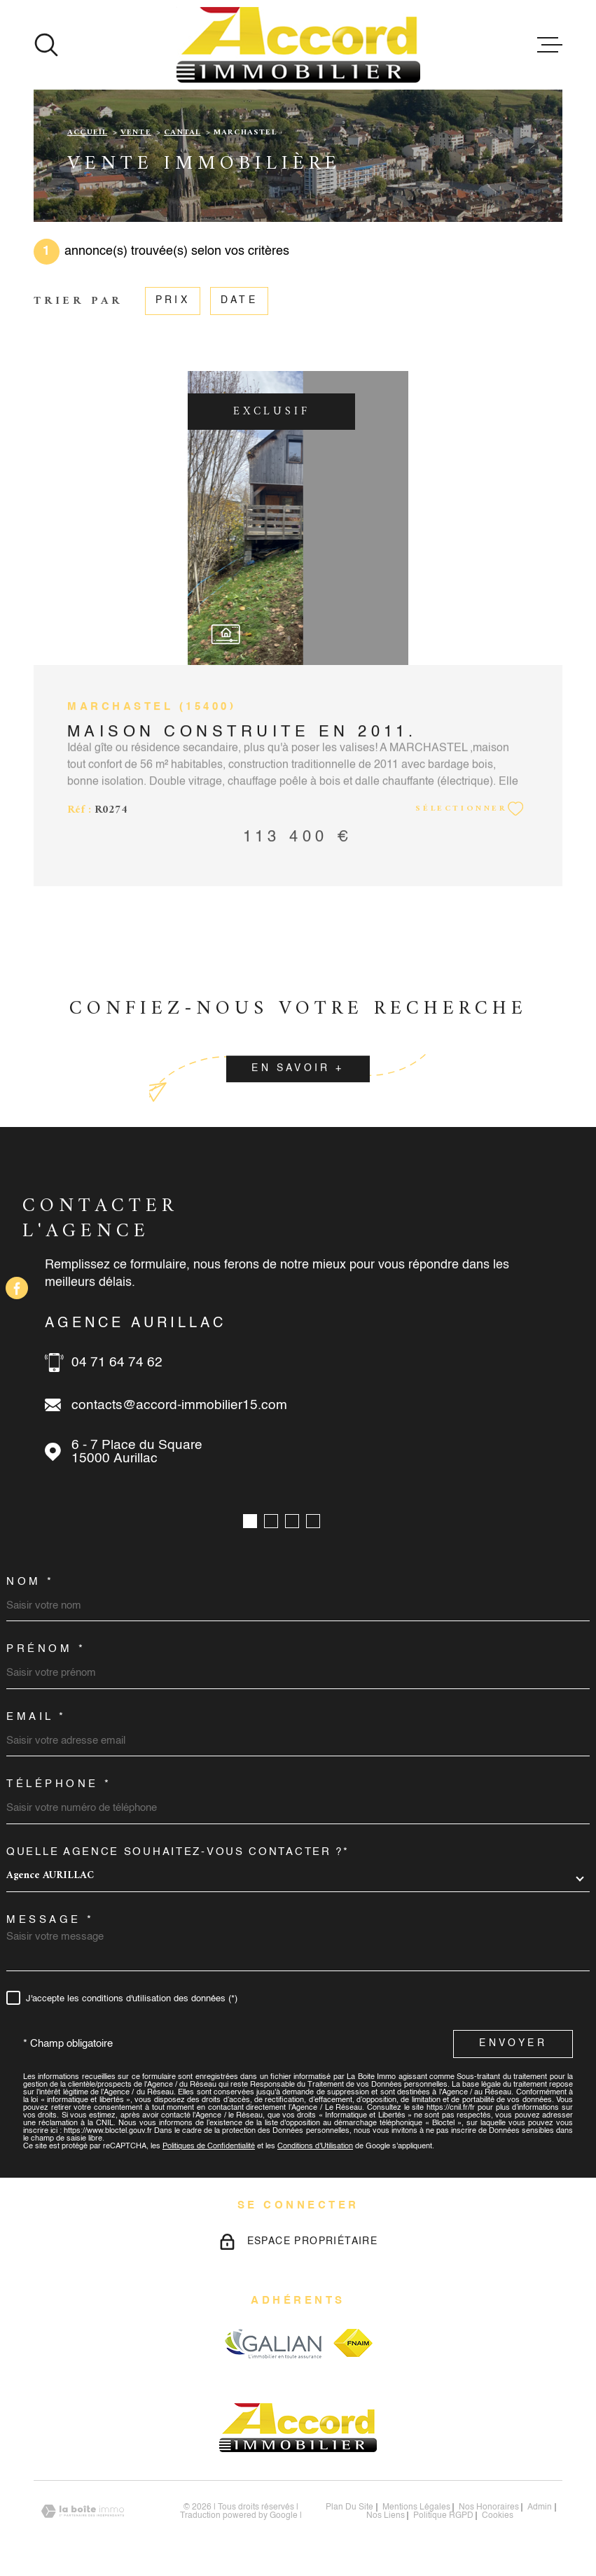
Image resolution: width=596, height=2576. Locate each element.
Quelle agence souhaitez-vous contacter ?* (177, 1852)
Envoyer (512, 2043)
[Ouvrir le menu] (549, 44)
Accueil (87, 132)
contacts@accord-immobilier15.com (179, 1405)
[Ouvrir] (46, 44)
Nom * (30, 1581)
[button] (250, 1521)
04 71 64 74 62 (116, 1362)
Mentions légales (416, 2507)
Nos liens (385, 2516)
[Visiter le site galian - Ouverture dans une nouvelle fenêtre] (272, 2343)
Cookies (497, 2516)
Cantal (182, 132)
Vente (135, 132)
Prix (172, 301)
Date (239, 301)
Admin (539, 2507)
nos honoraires (489, 2507)
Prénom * (45, 1649)
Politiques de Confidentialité (208, 2146)
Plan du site (349, 2507)
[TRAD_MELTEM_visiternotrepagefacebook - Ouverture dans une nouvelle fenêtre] (17, 1288)
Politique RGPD (443, 2516)
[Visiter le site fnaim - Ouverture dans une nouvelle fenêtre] (353, 2343)
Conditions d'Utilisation (315, 2146)
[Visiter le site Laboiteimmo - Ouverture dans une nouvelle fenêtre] (83, 2511)
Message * (50, 1919)
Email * (36, 1717)
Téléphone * (59, 1784)
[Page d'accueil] (298, 45)
